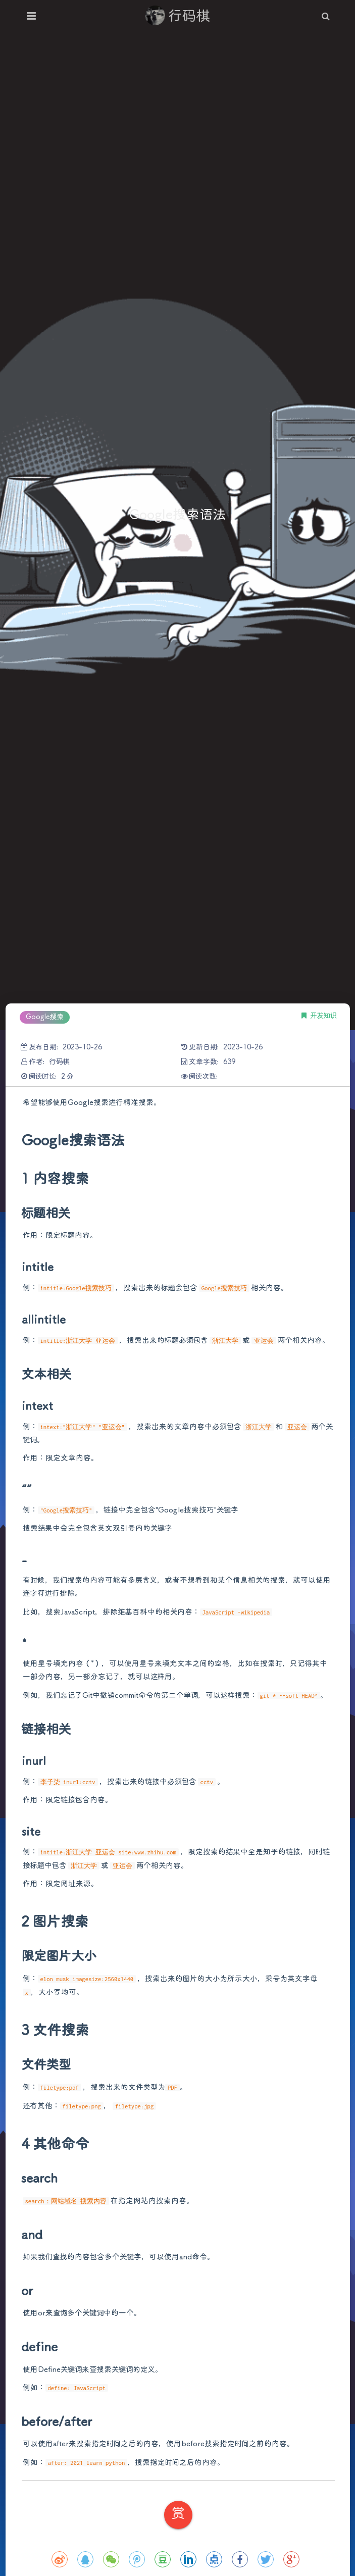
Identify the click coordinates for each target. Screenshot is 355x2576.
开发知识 (323, 1016)
